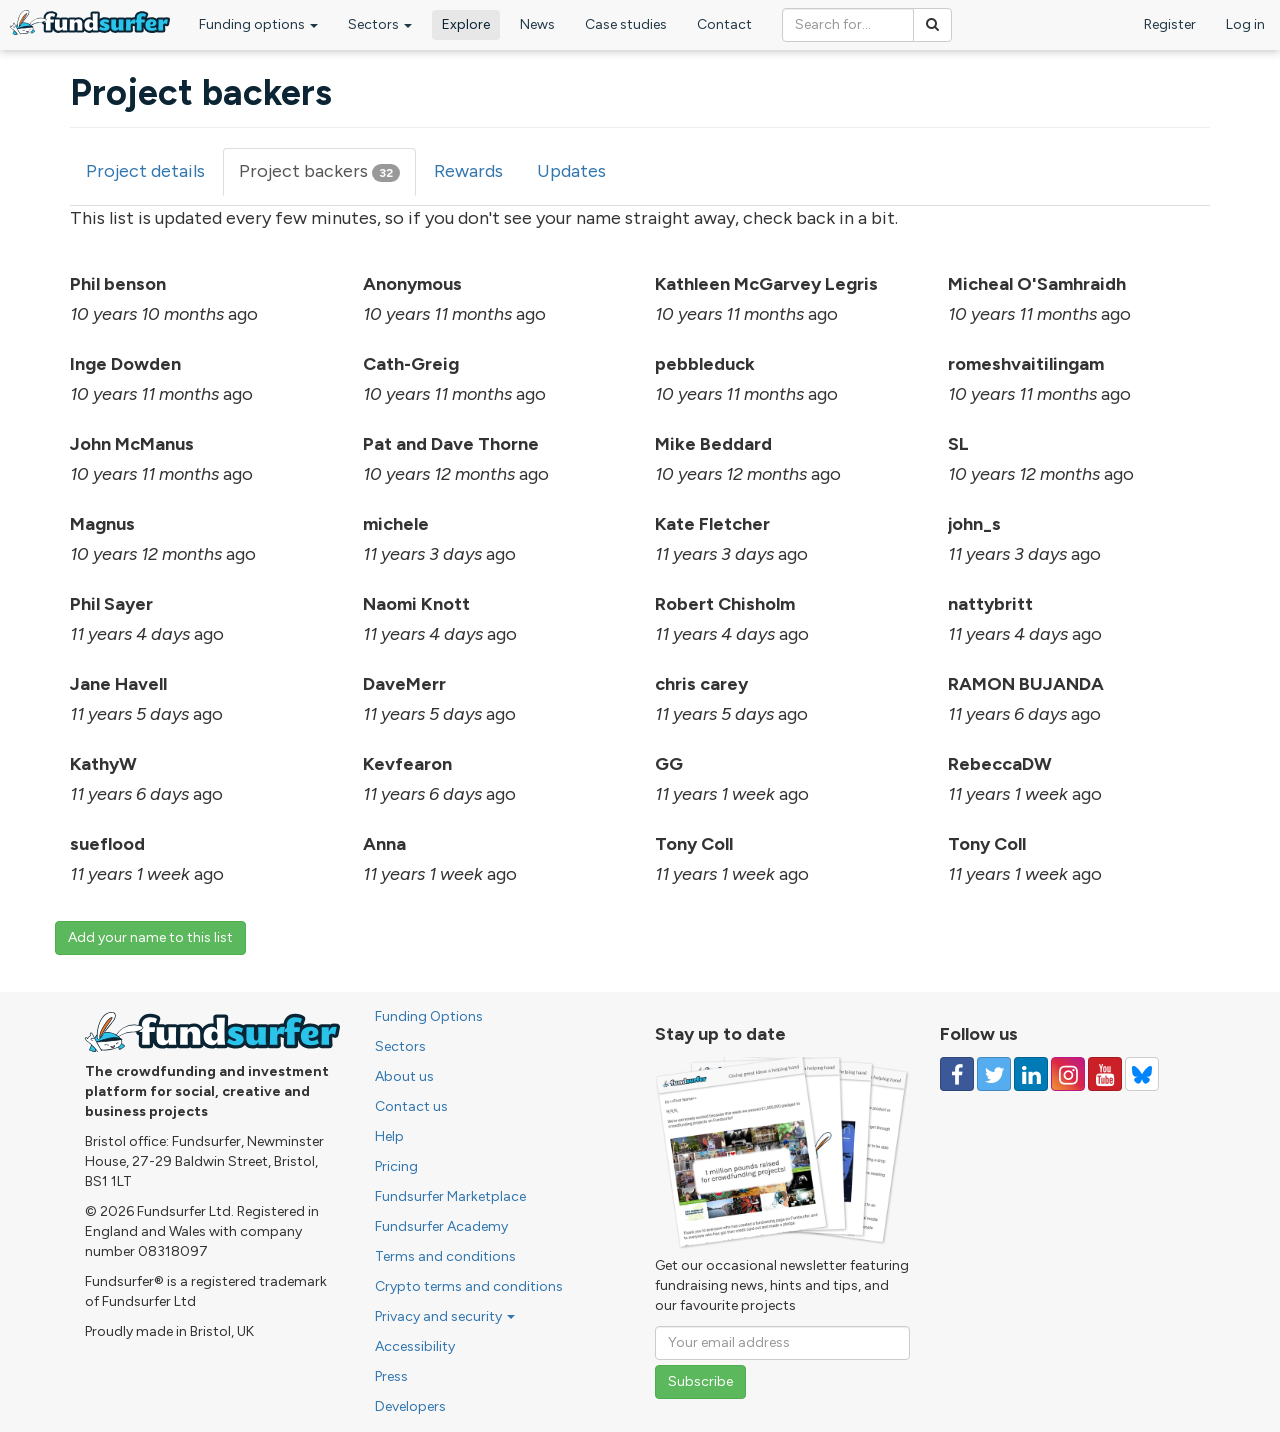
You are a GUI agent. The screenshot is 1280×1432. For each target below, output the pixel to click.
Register (1170, 24)
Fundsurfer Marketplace (450, 1196)
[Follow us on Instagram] (1068, 1074)
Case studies (626, 24)
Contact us (411, 1106)
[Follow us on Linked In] (1031, 1074)
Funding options (258, 24)
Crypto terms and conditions (469, 1286)
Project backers (327, 177)
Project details (145, 171)
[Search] (932, 25)
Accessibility (415, 1346)
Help (389, 1136)
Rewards (468, 171)
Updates (571, 171)
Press (391, 1376)
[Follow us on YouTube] (1105, 1074)
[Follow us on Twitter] (994, 1074)
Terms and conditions (445, 1256)
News (537, 24)
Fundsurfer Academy (441, 1226)
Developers (410, 1406)
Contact (724, 24)
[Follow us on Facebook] (957, 1074)
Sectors (380, 24)
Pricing (396, 1166)
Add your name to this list (150, 937)
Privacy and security (445, 1316)
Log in (1245, 24)
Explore (466, 24)
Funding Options (429, 1016)
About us (404, 1076)
